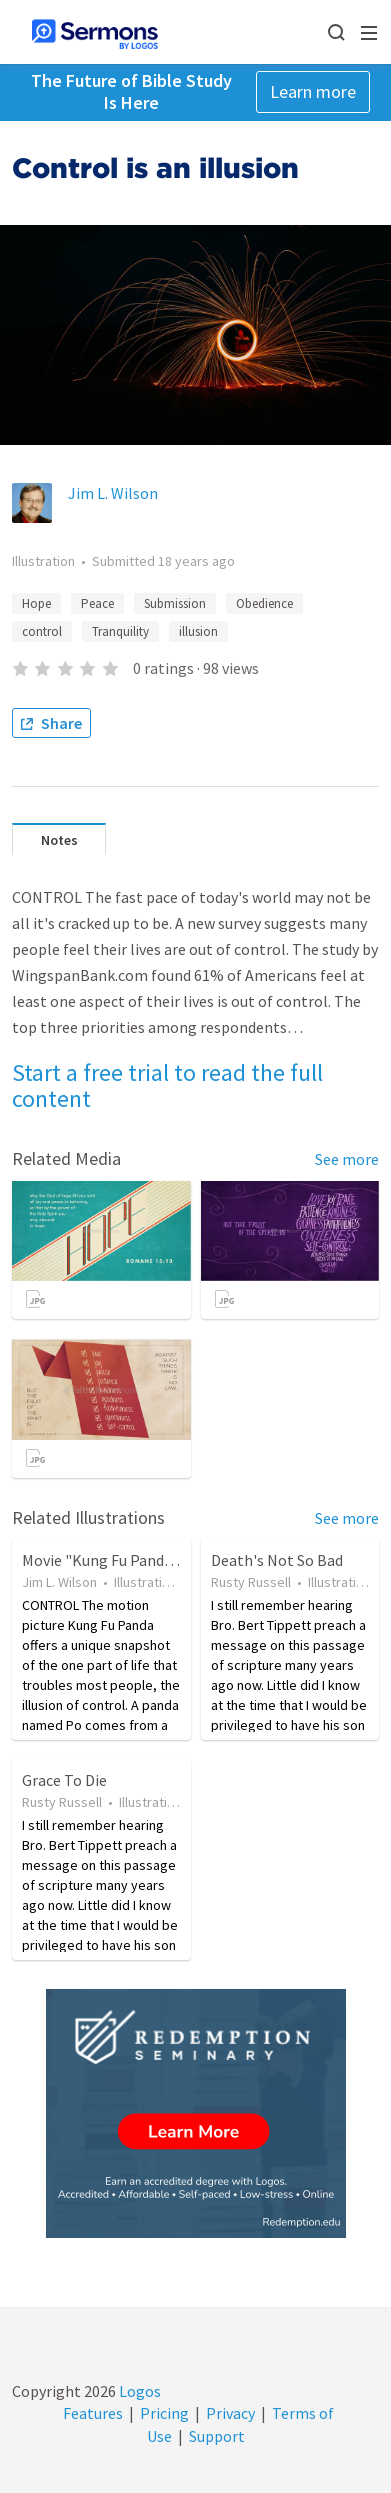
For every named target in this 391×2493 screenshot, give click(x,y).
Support (217, 2436)
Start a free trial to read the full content (167, 1085)
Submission (175, 603)
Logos (138, 2391)
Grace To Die (64, 1780)
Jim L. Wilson (113, 493)
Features (93, 2413)
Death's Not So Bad (277, 1560)
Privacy (230, 2413)
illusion (198, 631)
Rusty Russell (251, 1582)
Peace (97, 603)
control (42, 631)
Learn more (313, 91)
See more (347, 1159)
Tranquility (120, 631)
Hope (36, 603)
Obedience (264, 603)
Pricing (164, 2413)
